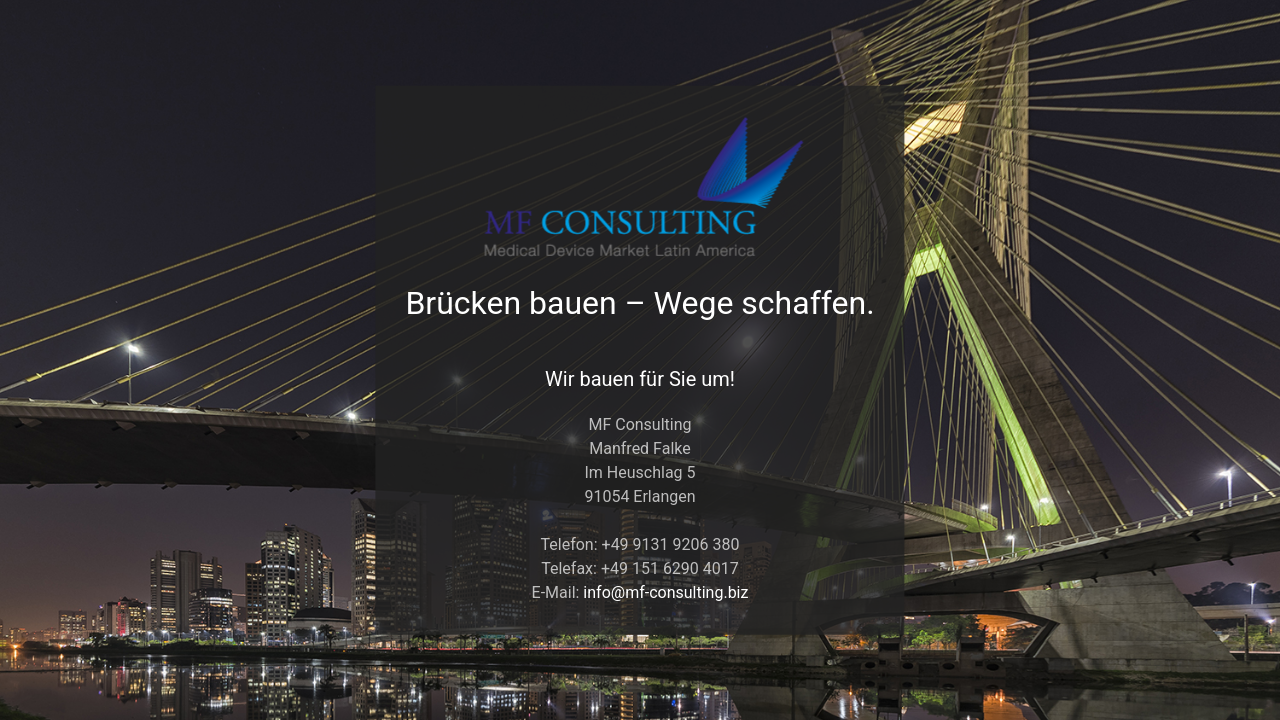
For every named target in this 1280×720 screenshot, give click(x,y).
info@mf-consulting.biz (665, 591)
